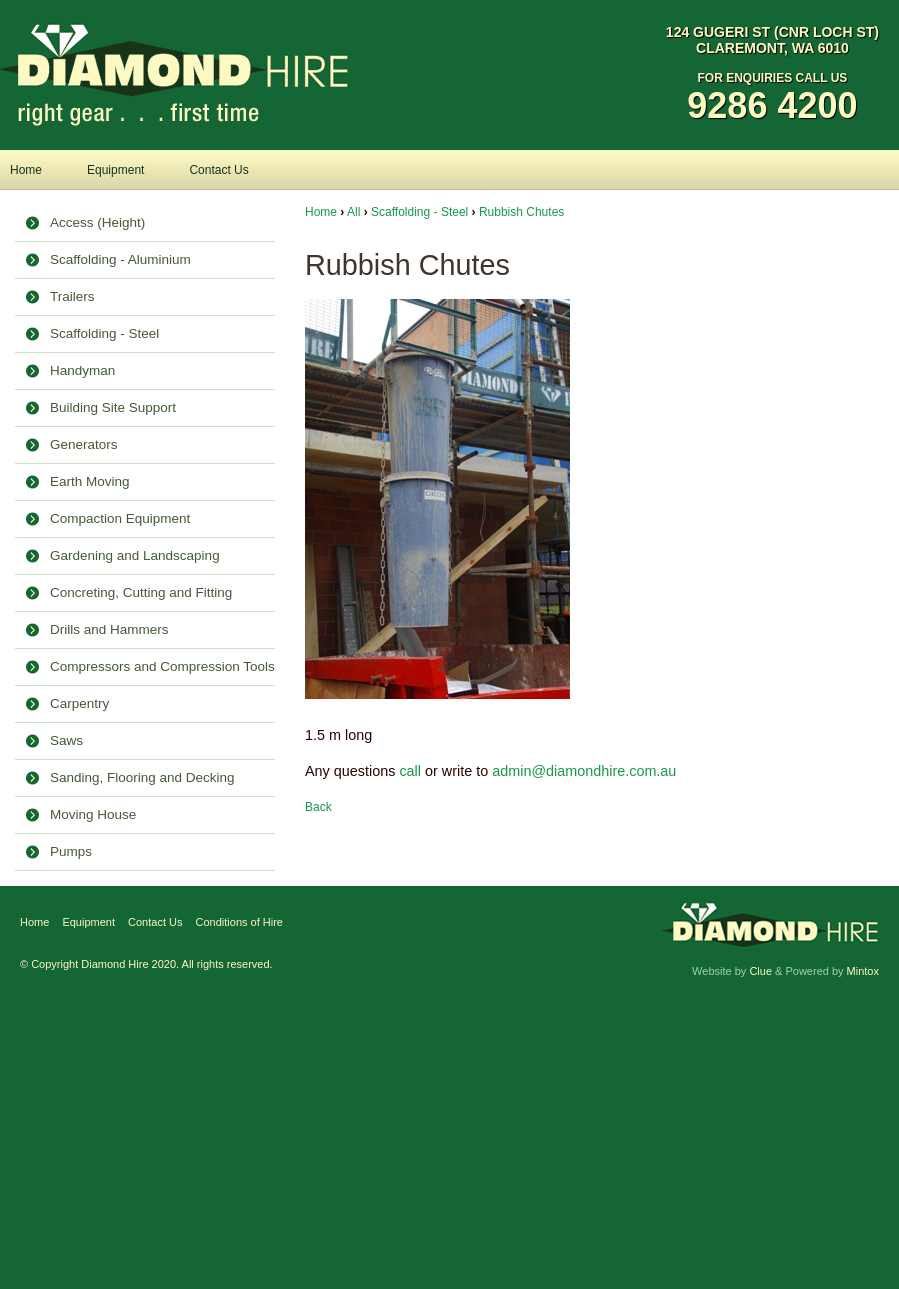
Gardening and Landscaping (135, 555)
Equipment (115, 170)
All (353, 212)
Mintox (863, 971)
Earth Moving (90, 481)
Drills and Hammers (109, 629)
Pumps (71, 851)
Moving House (93, 814)
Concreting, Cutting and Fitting (141, 592)
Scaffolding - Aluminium (120, 259)
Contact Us (218, 170)
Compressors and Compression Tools (162, 666)
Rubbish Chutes (521, 212)
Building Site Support (113, 407)
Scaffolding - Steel (104, 333)
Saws (66, 740)
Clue (760, 971)
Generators (84, 444)
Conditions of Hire (239, 922)
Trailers (72, 296)
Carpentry (79, 703)
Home (26, 170)
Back (318, 807)
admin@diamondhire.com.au (584, 771)
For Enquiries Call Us (772, 99)
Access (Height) (97, 222)
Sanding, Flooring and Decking (142, 777)
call (410, 771)
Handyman (82, 370)
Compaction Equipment (120, 518)
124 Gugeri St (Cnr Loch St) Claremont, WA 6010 (772, 40)
